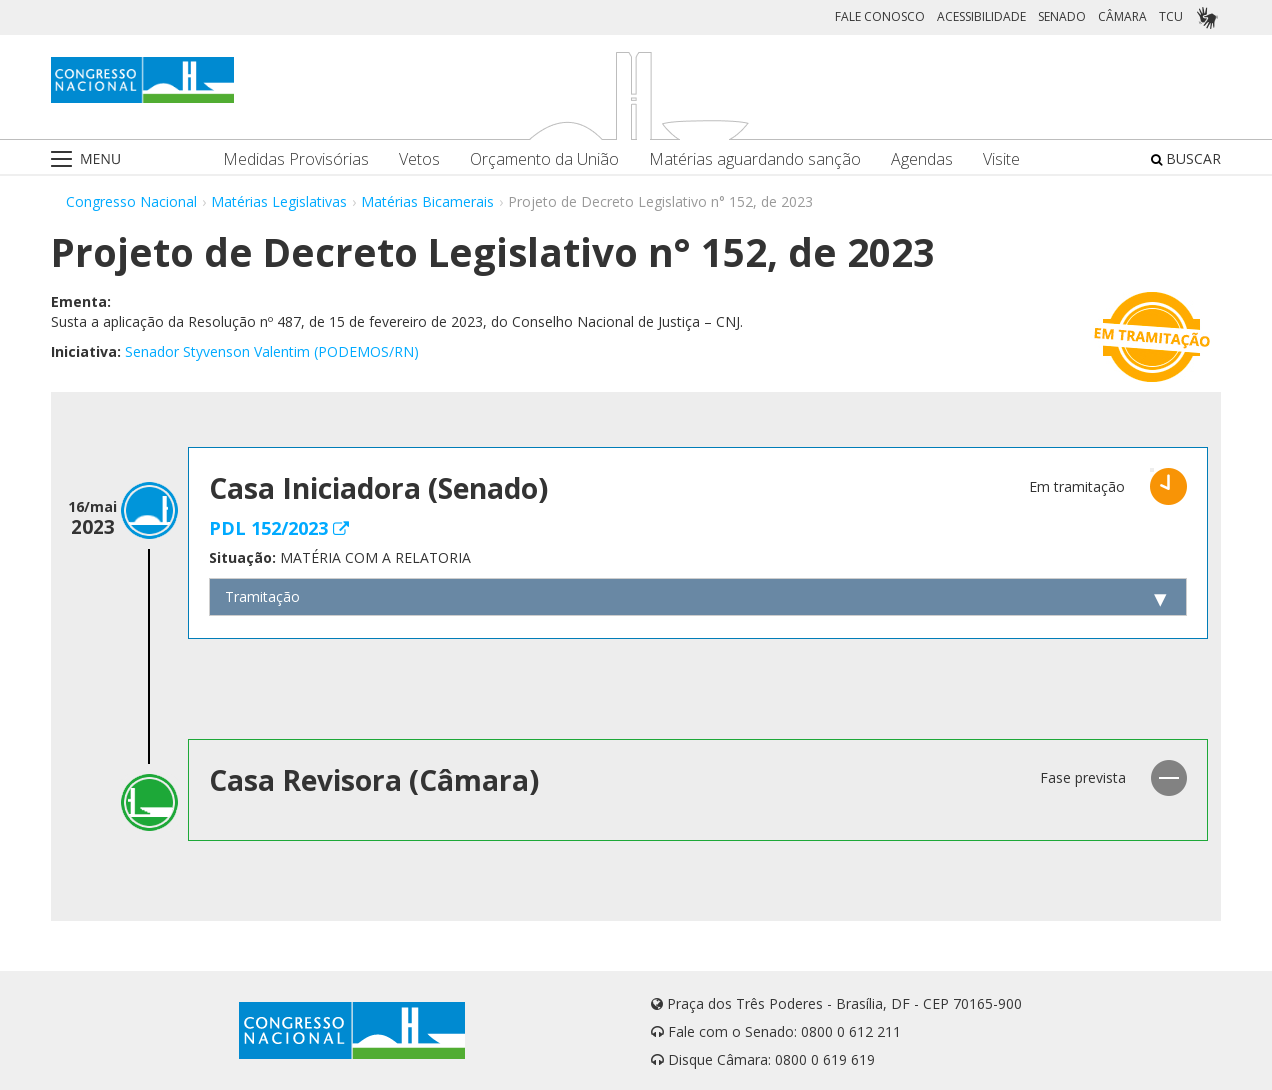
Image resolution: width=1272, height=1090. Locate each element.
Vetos (419, 159)
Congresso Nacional (131, 201)
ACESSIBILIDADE (981, 16)
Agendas (922, 159)
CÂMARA (1122, 16)
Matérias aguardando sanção (755, 159)
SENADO (1062, 16)
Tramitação (262, 596)
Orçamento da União (544, 159)
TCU (1171, 16)
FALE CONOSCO (880, 16)
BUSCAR (1186, 158)
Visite (1001, 159)
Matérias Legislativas (279, 201)
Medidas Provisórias (296, 159)
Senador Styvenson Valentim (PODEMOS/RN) (272, 351)
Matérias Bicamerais (427, 201)
